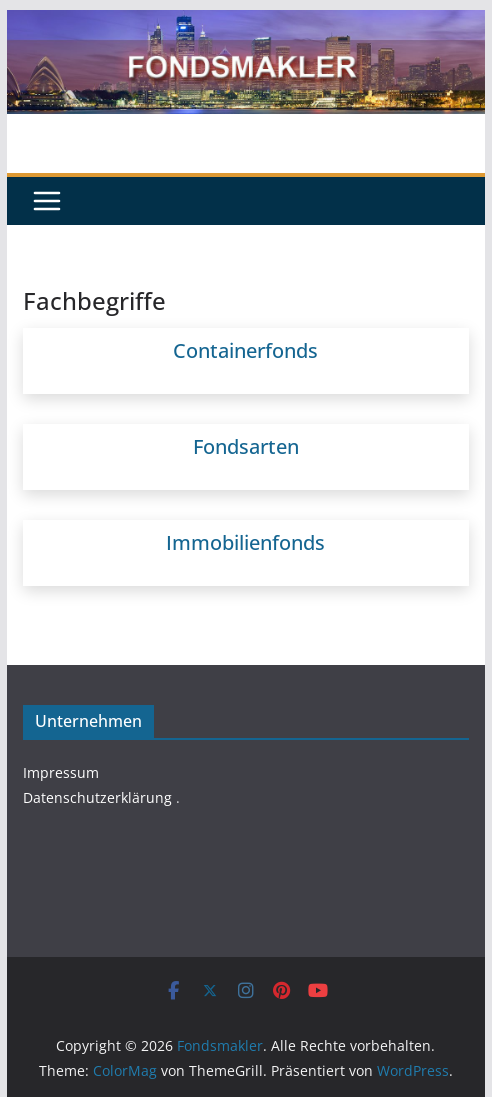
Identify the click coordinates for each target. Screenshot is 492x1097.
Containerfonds (245, 350)
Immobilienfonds (245, 542)
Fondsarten (246, 446)
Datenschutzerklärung (97, 797)
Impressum (61, 772)
